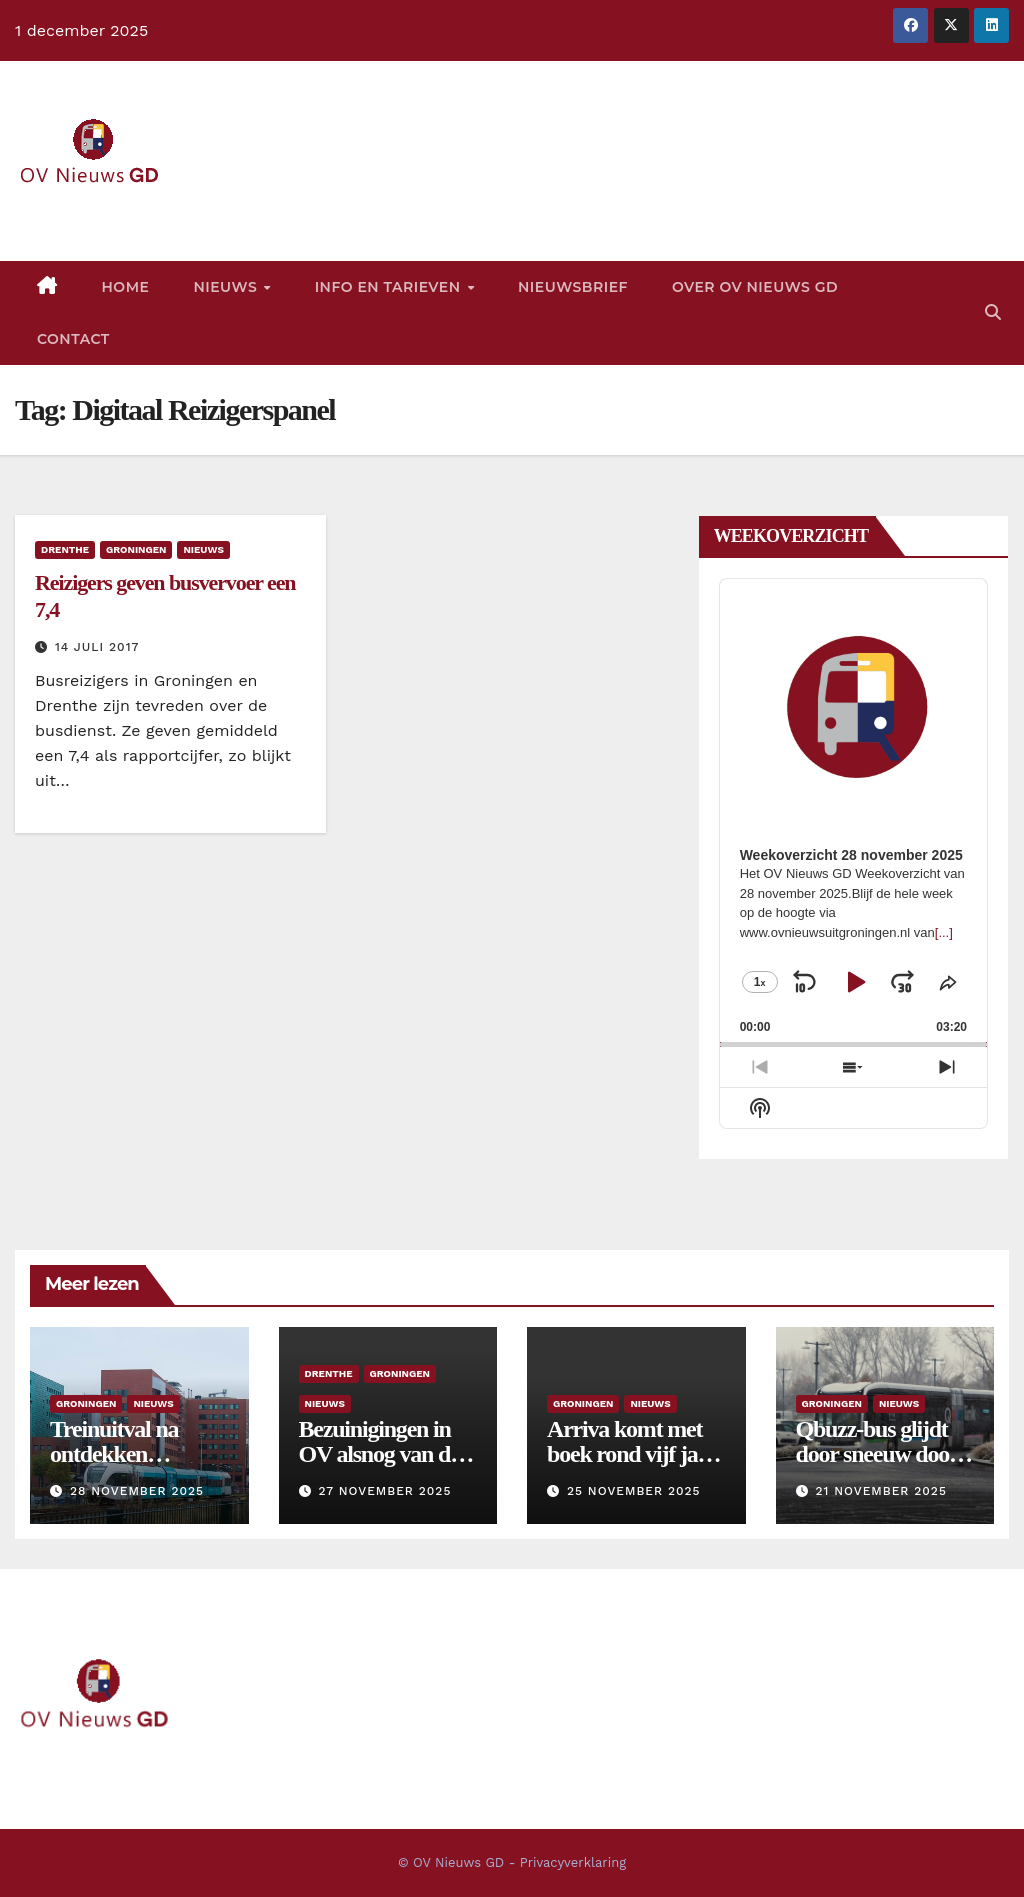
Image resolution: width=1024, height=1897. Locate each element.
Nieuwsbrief (573, 287)
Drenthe (65, 549)
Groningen (136, 549)
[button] (993, 312)
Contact (73, 339)
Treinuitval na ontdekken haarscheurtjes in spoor (129, 1466)
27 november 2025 (384, 1491)
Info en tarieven (390, 287)
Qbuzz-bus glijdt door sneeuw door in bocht (877, 1454)
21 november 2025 (880, 1491)
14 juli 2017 (97, 647)
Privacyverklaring (573, 1862)
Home (126, 287)
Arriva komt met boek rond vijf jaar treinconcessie (632, 1454)
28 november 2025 (137, 1491)
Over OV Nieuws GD (755, 287)
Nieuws (227, 287)
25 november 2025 (634, 1491)
